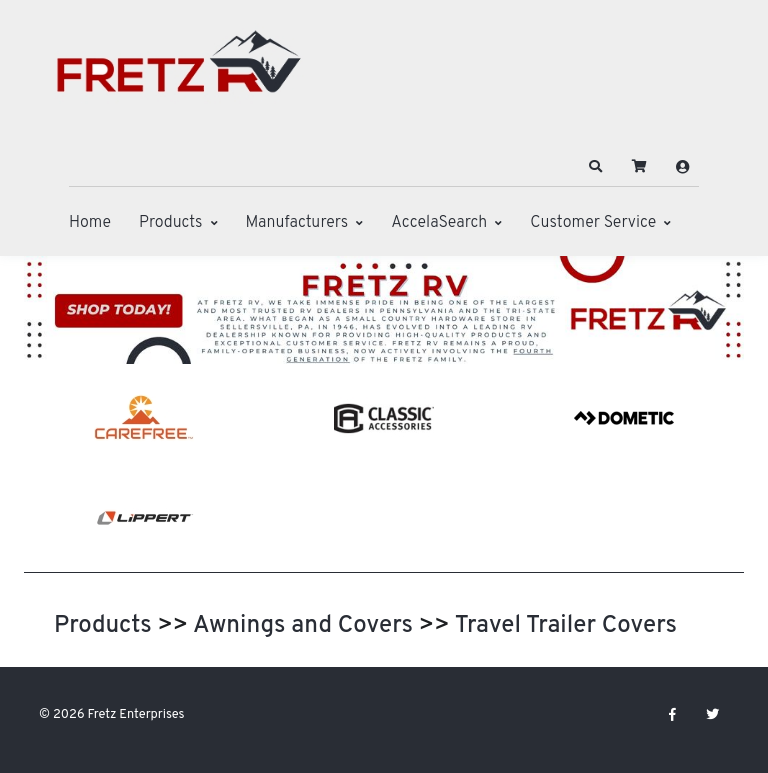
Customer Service (593, 223)
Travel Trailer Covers (566, 626)
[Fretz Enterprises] (179, 72)
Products (170, 223)
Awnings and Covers (303, 626)
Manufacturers (297, 223)
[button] (596, 167)
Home (90, 223)
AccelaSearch (439, 223)
